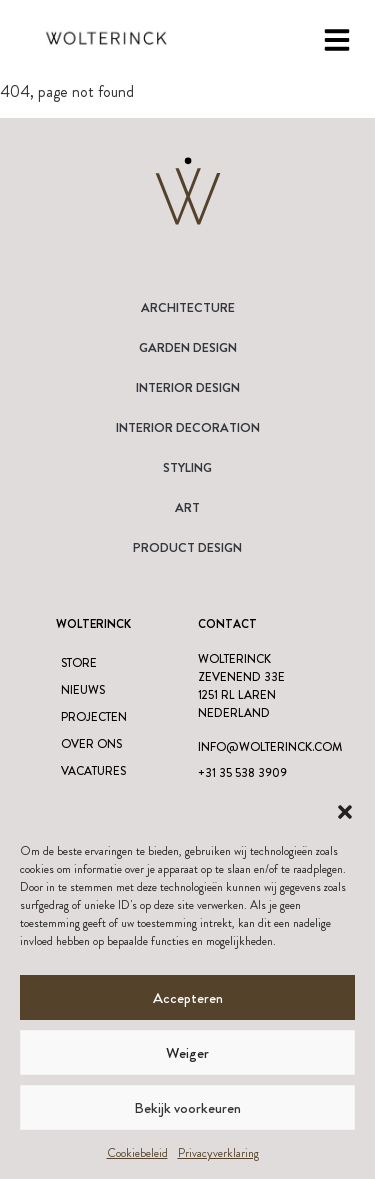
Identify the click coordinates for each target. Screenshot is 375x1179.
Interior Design (188, 387)
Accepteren (188, 998)
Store (79, 663)
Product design (187, 547)
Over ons (91, 744)
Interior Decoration (188, 427)
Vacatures (93, 771)
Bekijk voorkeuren (187, 1108)
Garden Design (188, 347)
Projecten (94, 717)
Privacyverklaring (218, 1153)
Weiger (187, 1053)
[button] (345, 812)
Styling (187, 467)
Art (187, 507)
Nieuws (83, 690)
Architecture (188, 307)
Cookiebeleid (137, 1153)
